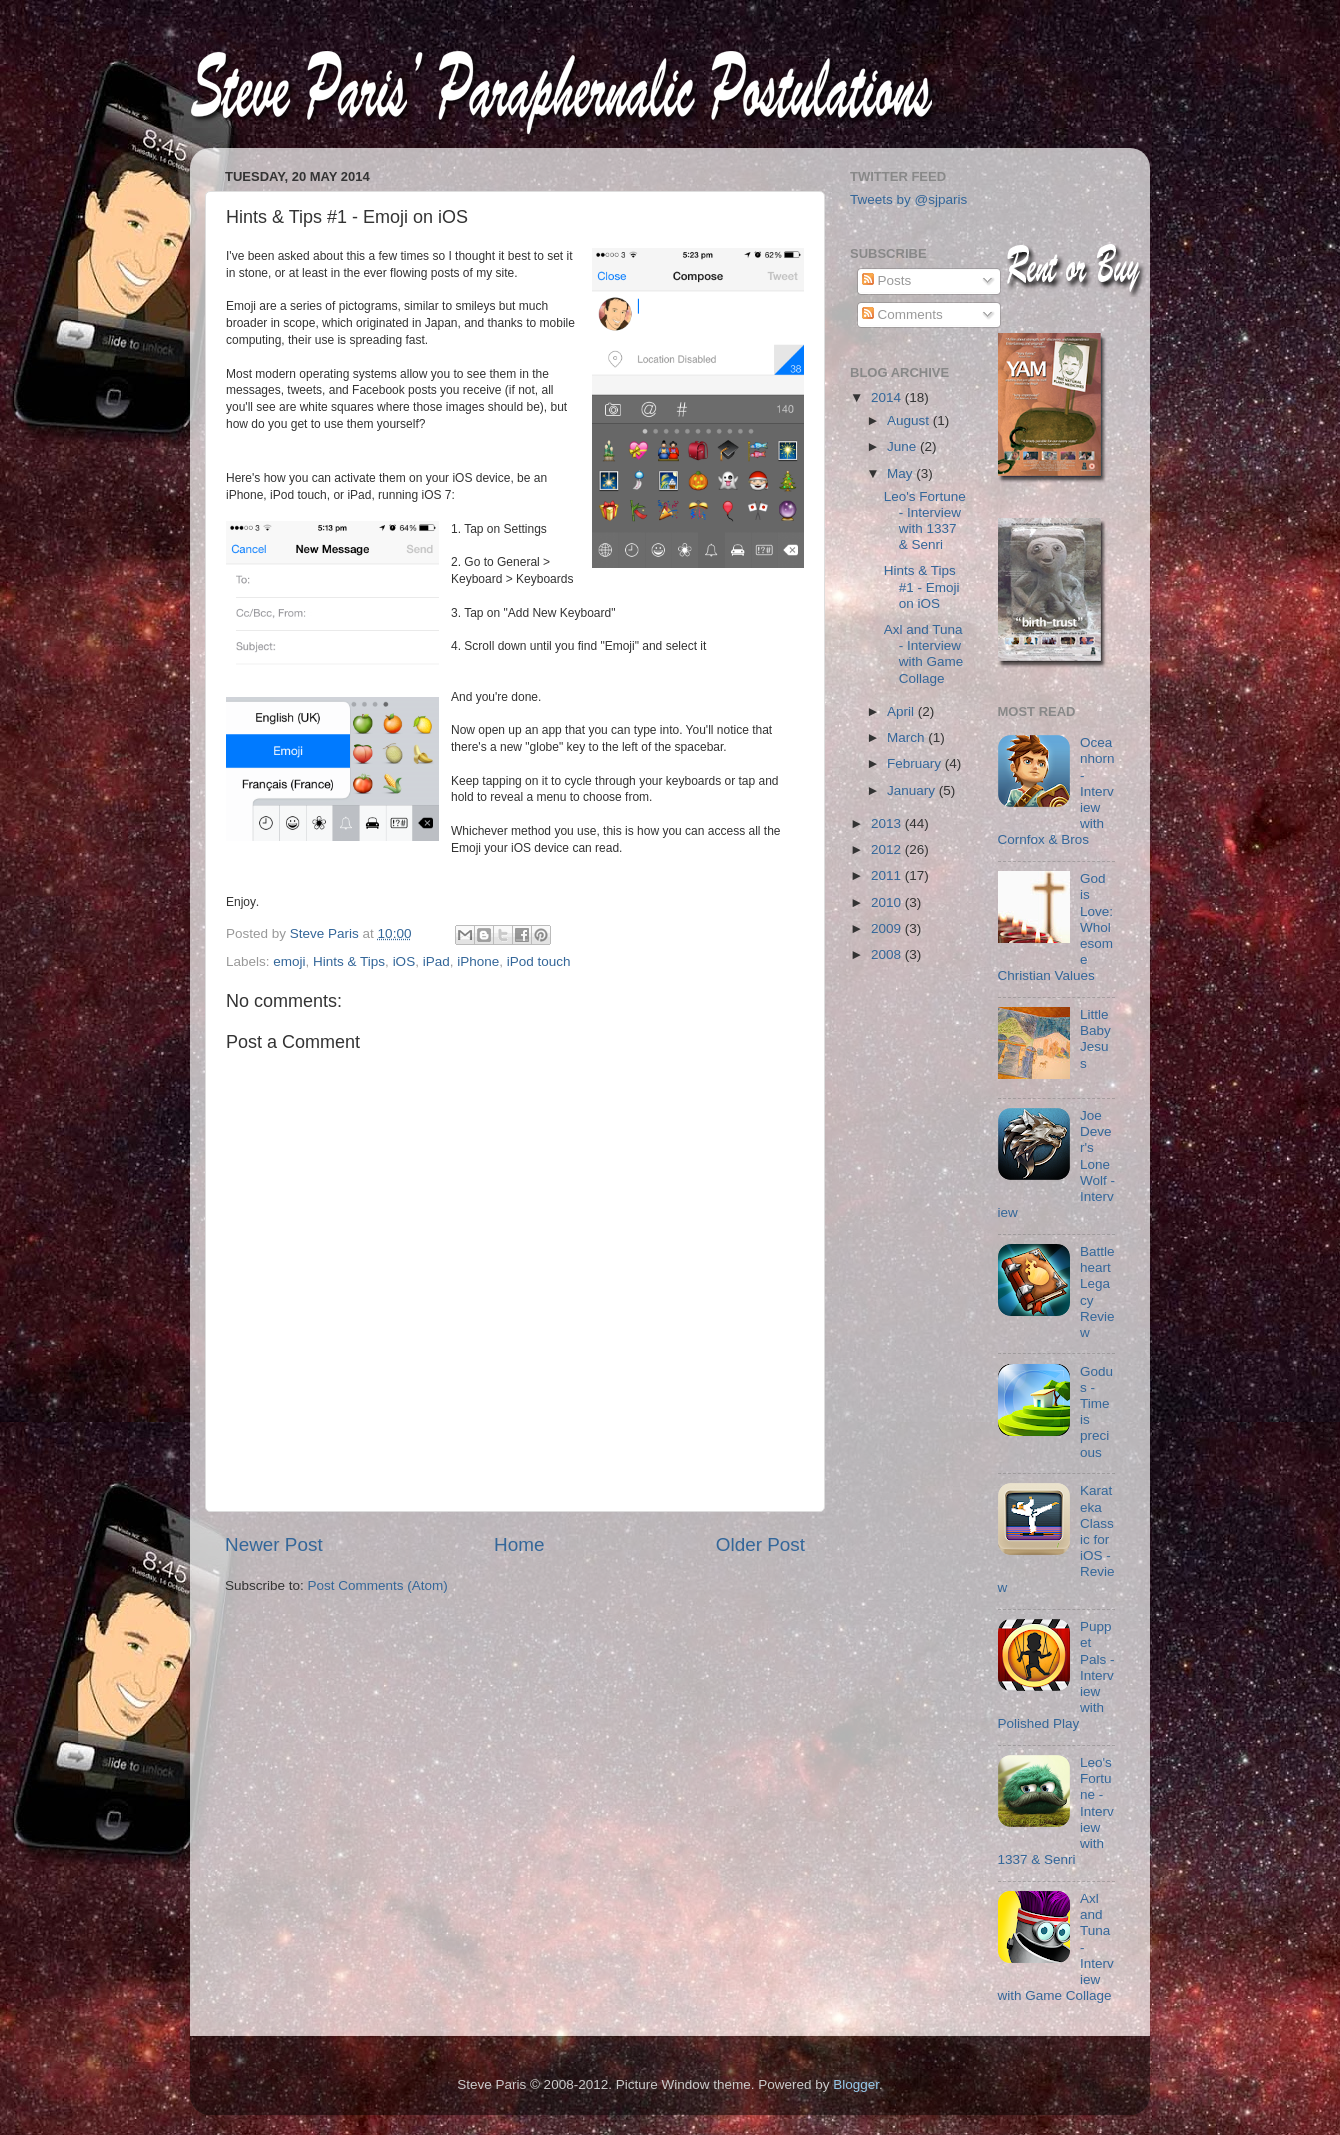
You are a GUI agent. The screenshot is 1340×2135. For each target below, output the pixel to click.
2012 (888, 849)
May (901, 473)
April (902, 711)
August (910, 420)
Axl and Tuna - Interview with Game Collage (924, 654)
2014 (888, 397)
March (907, 737)
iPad (436, 961)
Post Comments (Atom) (378, 1585)
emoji (289, 961)
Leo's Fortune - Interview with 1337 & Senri (925, 521)
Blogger (856, 2084)
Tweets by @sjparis (908, 199)
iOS (404, 961)
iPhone (478, 961)
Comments (902, 314)
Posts (887, 280)
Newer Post (274, 1544)
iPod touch (539, 961)
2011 (888, 875)
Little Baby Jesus (1095, 1039)
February (916, 763)
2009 (888, 928)
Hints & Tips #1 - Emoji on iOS (922, 586)
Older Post (760, 1544)
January (913, 790)
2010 (888, 902)
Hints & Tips (349, 961)
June (903, 446)
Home (519, 1544)
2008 (888, 954)
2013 (888, 823)
